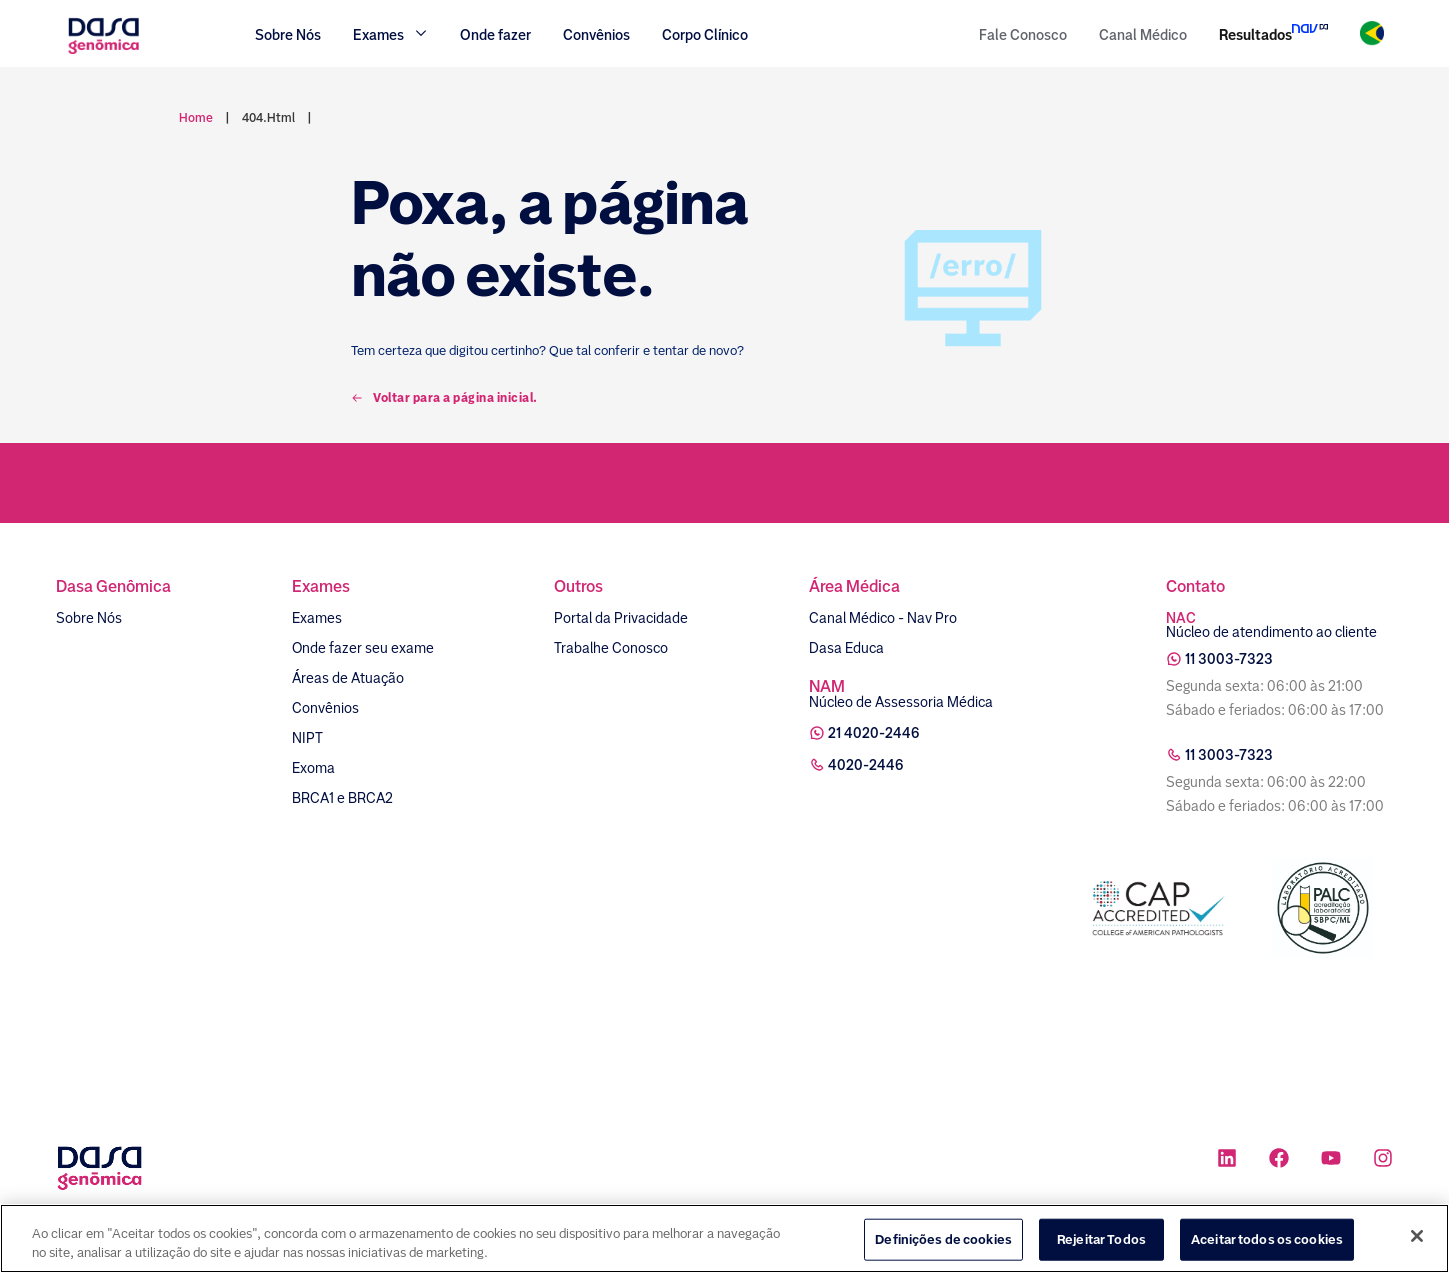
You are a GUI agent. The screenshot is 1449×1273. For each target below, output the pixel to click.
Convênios (596, 35)
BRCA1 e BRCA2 (342, 798)
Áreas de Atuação (348, 678)
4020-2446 (866, 765)
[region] (724, 1238)
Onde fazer (495, 35)
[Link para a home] (103, 51)
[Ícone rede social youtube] (1331, 1160)
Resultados (1255, 35)
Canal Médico (1143, 35)
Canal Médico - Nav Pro (883, 618)
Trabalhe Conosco (611, 648)
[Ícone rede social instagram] (1383, 1160)
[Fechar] (1417, 1236)
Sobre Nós (288, 35)
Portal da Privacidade (621, 618)
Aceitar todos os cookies (1267, 1239)
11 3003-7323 (1229, 659)
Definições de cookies (943, 1239)
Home (196, 118)
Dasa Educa (846, 648)
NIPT (307, 738)
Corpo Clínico (705, 35)
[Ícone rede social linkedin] (1227, 1160)
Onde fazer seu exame (363, 648)
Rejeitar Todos (1101, 1239)
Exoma (313, 768)
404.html (268, 118)
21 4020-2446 (874, 733)
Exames (317, 618)
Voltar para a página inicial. (444, 398)
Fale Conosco (1023, 35)
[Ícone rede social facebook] (1279, 1160)
